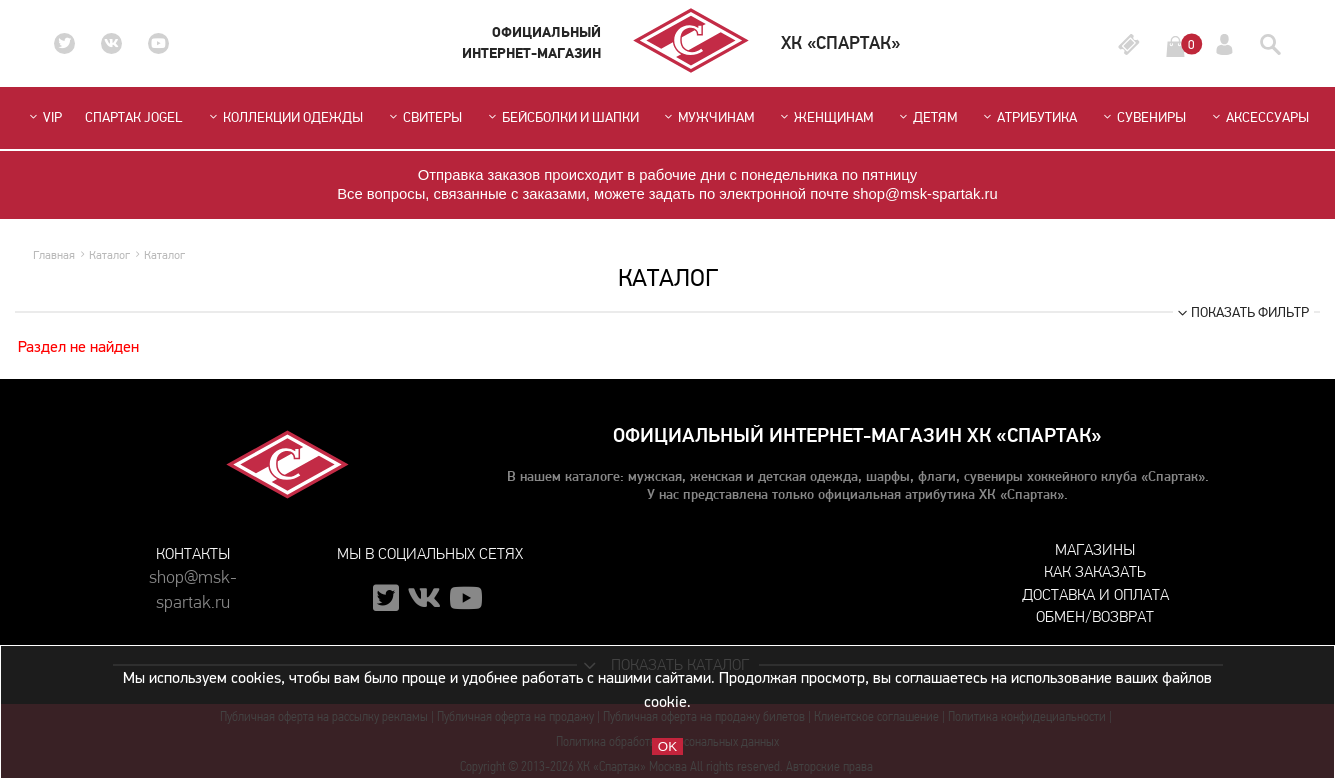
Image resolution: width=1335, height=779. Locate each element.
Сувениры (1143, 117)
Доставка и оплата (1095, 594)
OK (667, 746)
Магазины (1095, 549)
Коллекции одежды (284, 117)
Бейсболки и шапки (562, 117)
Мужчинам (707, 117)
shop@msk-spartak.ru (193, 586)
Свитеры (424, 117)
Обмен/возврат (1095, 616)
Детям (926, 117)
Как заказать (1095, 571)
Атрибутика (1028, 117)
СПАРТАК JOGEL (134, 117)
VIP (44, 117)
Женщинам (825, 117)
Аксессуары (1259, 117)
